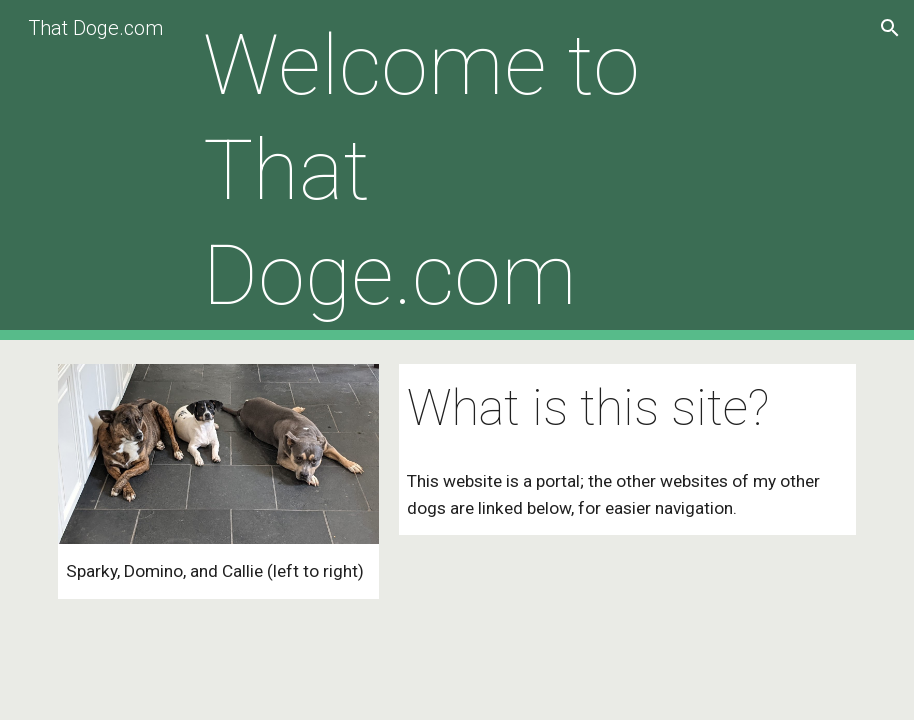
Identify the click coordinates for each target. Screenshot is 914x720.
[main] (457, 170)
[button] (890, 28)
